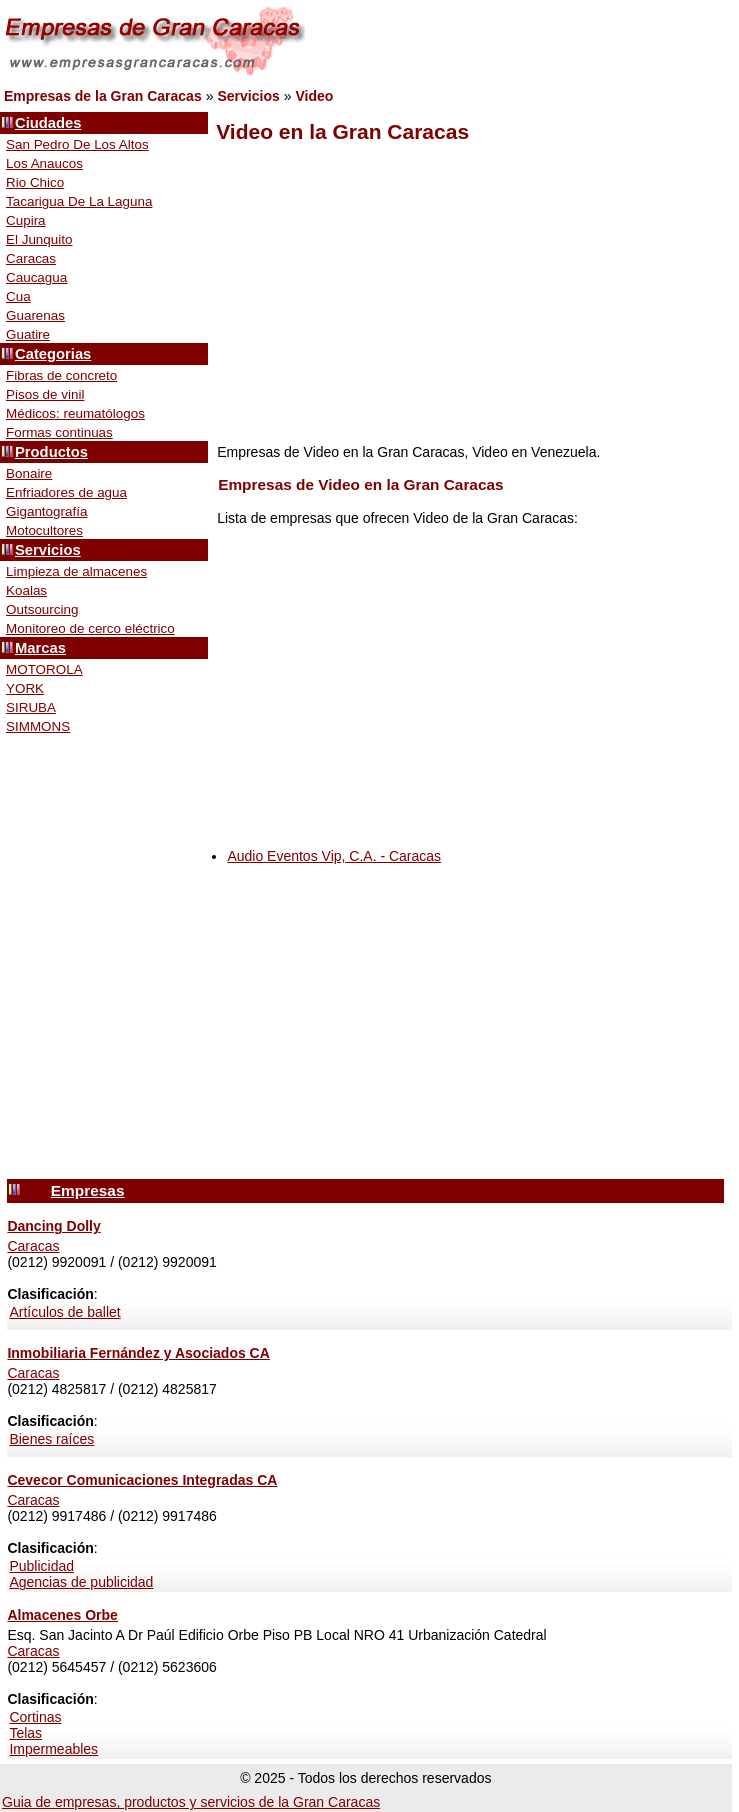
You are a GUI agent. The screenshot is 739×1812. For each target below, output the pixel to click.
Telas (25, 1733)
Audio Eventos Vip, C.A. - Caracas (334, 856)
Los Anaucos (44, 163)
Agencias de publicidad (81, 1582)
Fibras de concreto (61, 375)
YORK (25, 688)
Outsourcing (42, 609)
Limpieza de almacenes (76, 571)
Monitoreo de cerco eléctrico (90, 628)
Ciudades (48, 123)
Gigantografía (46, 511)
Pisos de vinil (45, 394)
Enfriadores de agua (66, 492)
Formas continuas (59, 432)
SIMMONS (38, 726)
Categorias (53, 354)
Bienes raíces (51, 1439)
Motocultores (44, 530)
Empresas (88, 1190)
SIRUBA (31, 707)
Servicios (48, 550)
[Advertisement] (468, 294)
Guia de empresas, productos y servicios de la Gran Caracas (191, 1802)
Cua (18, 296)
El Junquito (39, 239)
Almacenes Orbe (62, 1615)
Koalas (26, 590)
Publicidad (41, 1566)
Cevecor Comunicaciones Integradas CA (142, 1480)
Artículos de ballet (64, 1312)
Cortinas (35, 1717)
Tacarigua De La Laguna (79, 201)
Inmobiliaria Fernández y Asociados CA (138, 1353)
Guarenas (35, 315)
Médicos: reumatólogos (75, 413)
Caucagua (36, 277)
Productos (51, 452)
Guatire (28, 334)
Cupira (26, 220)
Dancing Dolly (53, 1226)
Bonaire (29, 473)
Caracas (31, 258)
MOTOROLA (44, 669)
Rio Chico (35, 182)
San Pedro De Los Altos (77, 144)
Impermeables (53, 1749)
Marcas (40, 648)
